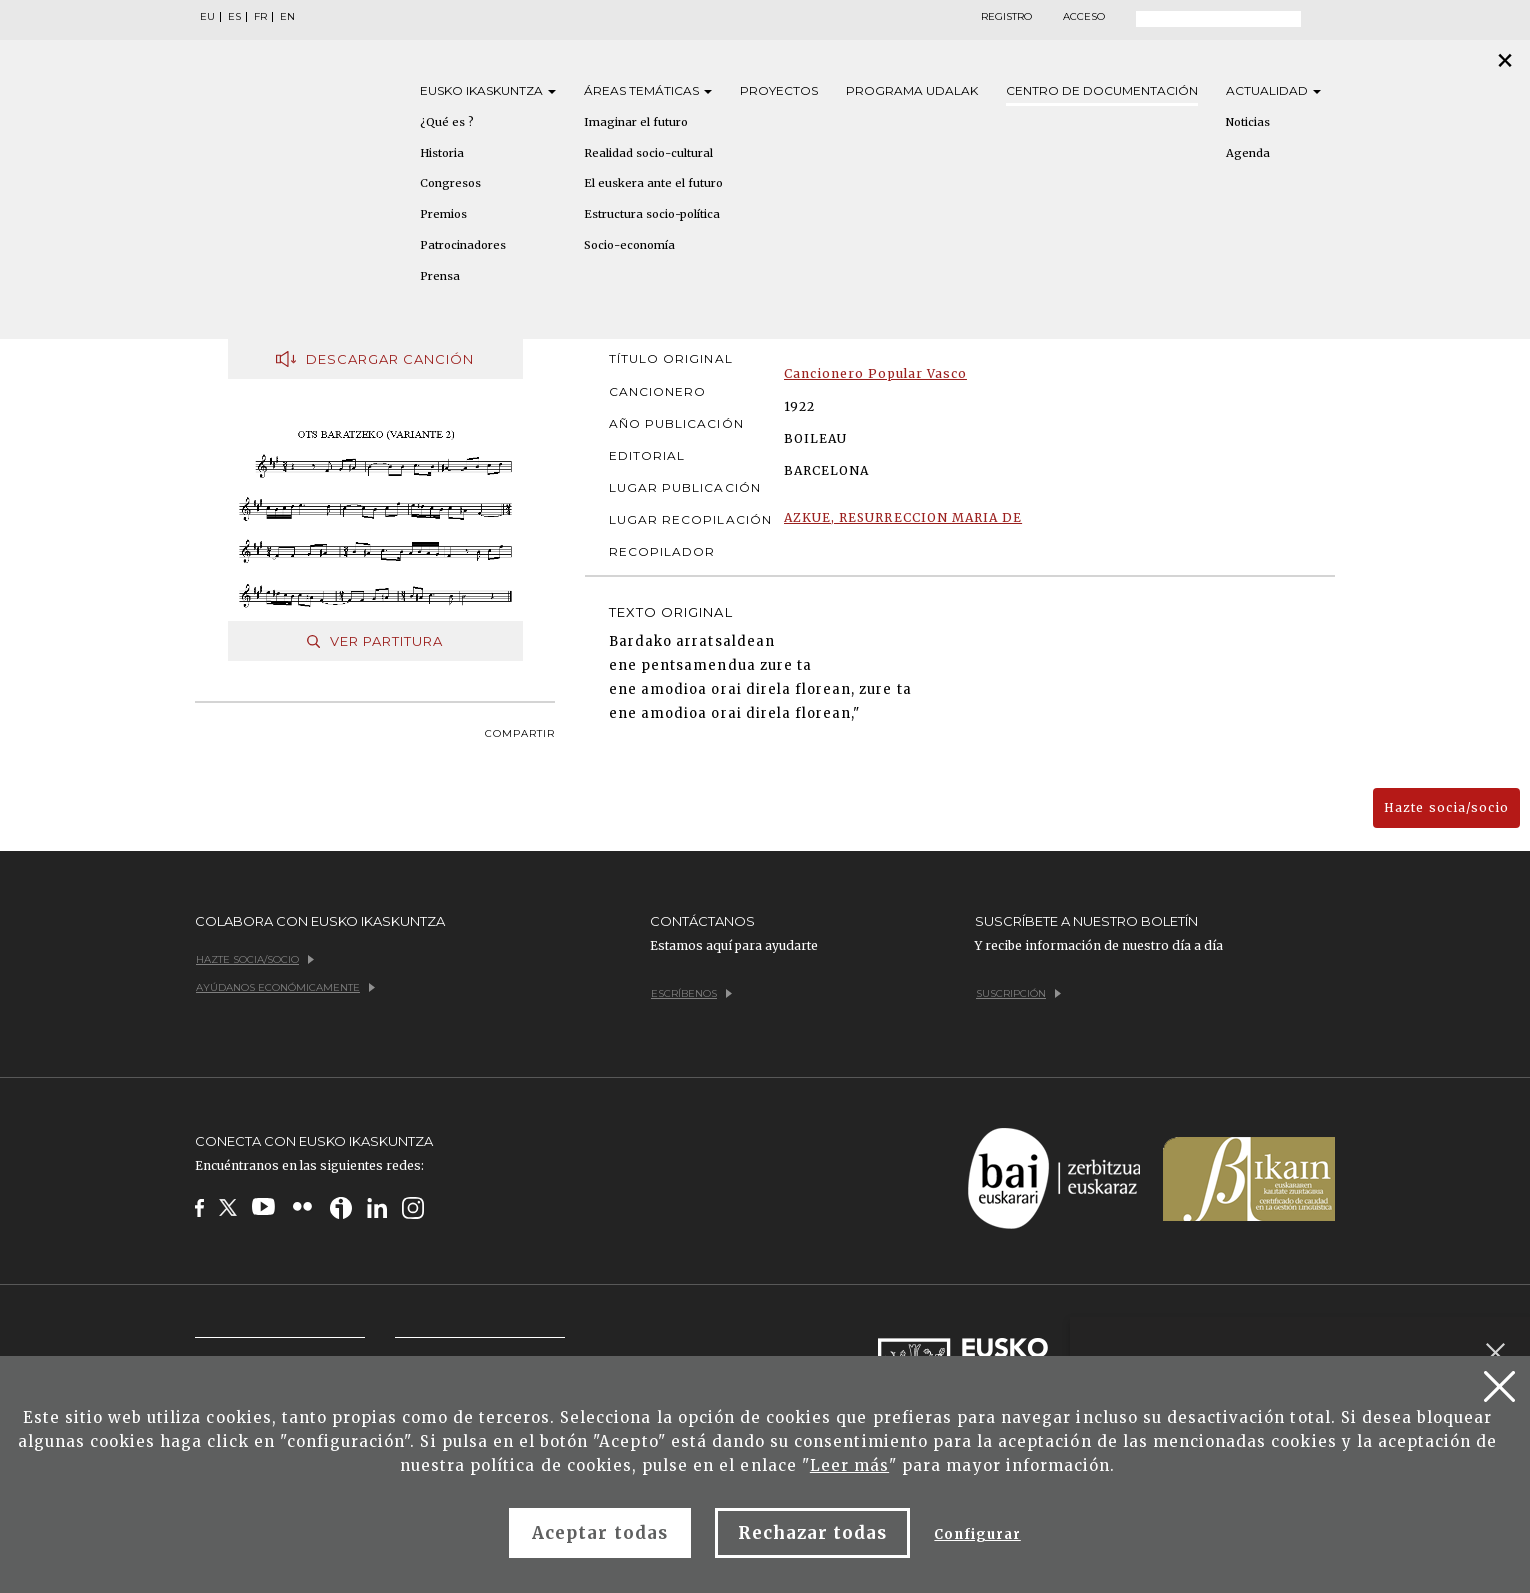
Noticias (1248, 122)
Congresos (450, 183)
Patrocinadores (463, 245)
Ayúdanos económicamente (285, 987)
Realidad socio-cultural (648, 153)
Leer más (849, 1465)
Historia (442, 153)
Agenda (1248, 153)
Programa (912, 90)
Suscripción (1018, 993)
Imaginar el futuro (636, 122)
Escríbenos (691, 993)
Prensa (440, 276)
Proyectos (779, 90)
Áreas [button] (648, 90)
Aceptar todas (600, 1533)
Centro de (1102, 90)
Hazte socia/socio (1446, 807)
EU (207, 17)
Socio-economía (629, 245)
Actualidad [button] (1273, 90)
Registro (1006, 17)
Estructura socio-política (652, 214)
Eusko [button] (488, 90)
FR (260, 17)
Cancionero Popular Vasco (875, 373)
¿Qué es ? (447, 122)
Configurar (977, 1534)
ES (234, 17)
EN (287, 17)
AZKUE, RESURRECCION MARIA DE (903, 517)
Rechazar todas (813, 1533)
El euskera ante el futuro (653, 183)
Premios (443, 214)
